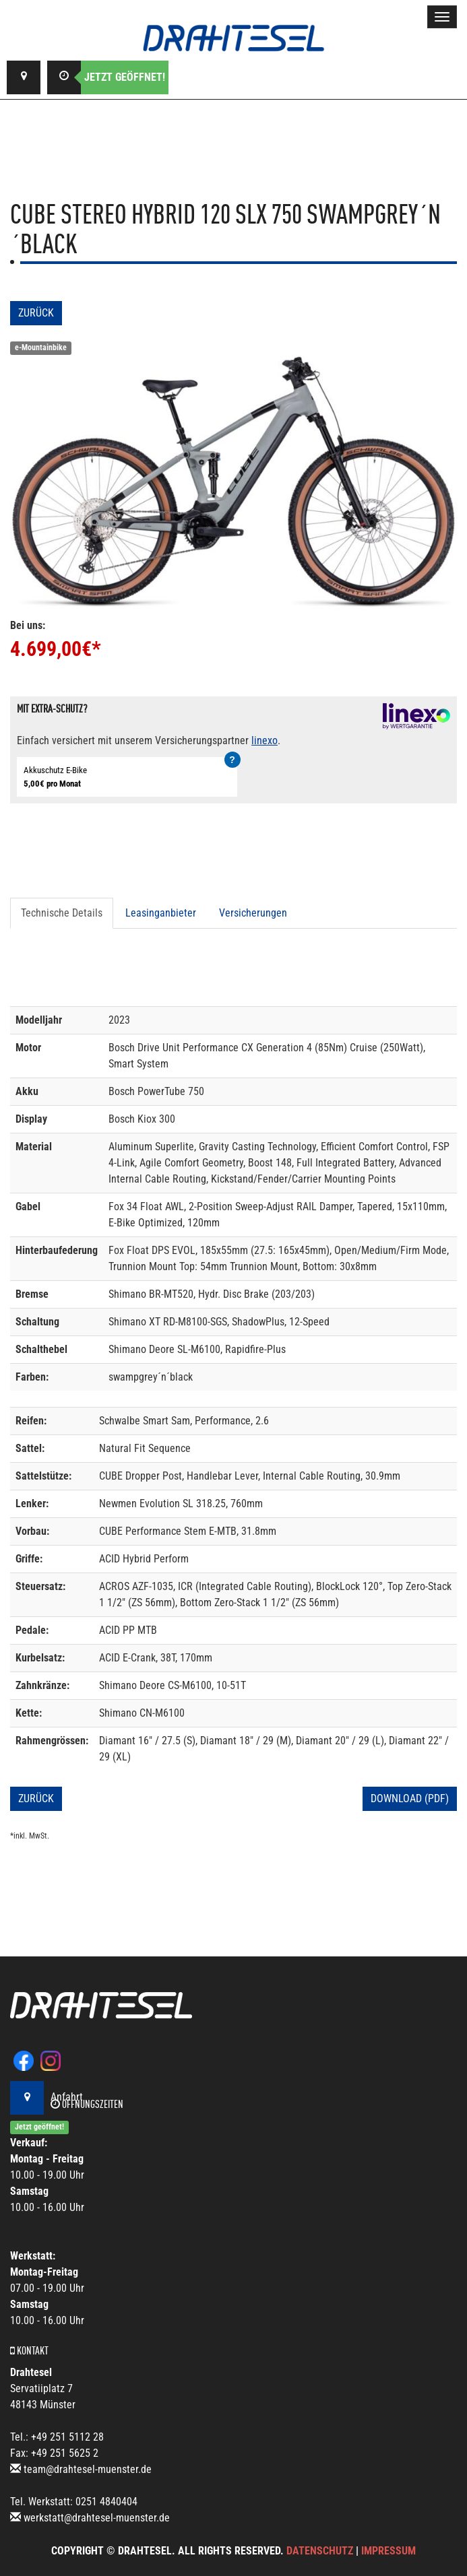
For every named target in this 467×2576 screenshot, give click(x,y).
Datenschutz (319, 2550)
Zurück (36, 312)
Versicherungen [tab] (253, 912)
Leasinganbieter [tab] (160, 912)
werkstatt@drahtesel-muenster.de (97, 2517)
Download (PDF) (410, 1798)
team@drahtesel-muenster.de (88, 2469)
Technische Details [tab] (61, 912)
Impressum (388, 2550)
